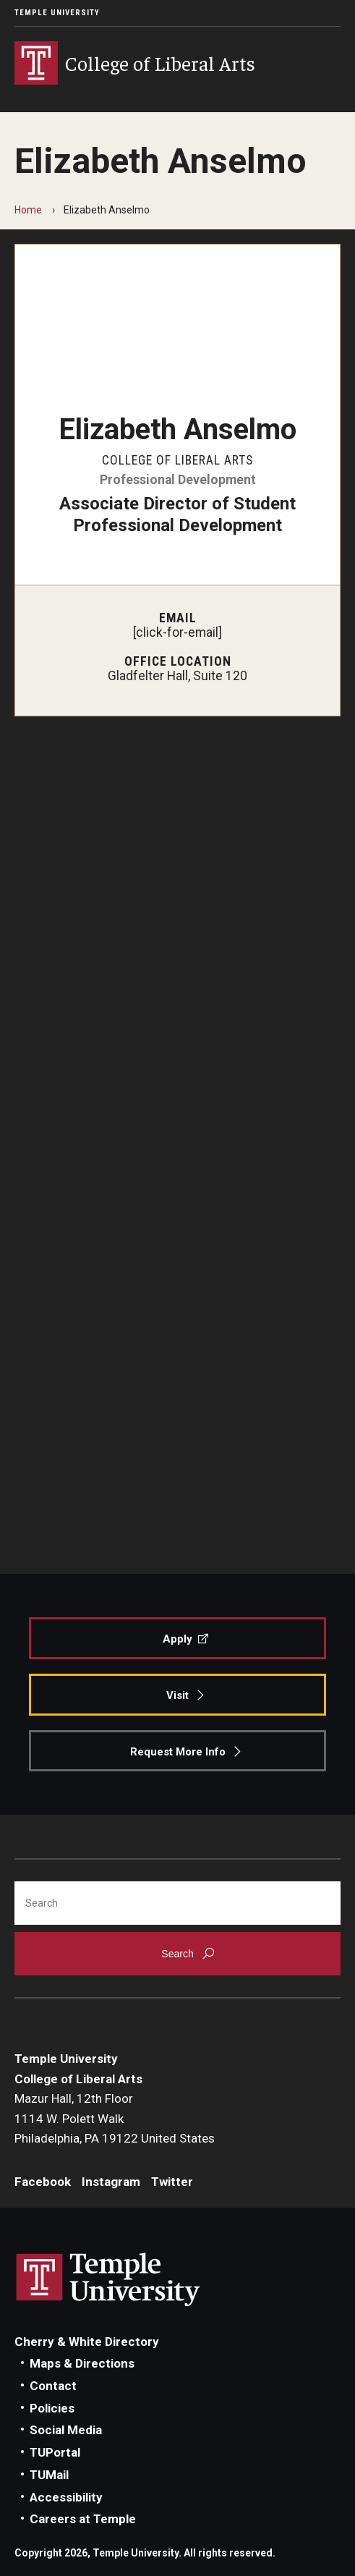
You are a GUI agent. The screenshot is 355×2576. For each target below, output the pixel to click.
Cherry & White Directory (86, 2341)
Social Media (66, 2430)
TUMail (49, 2474)
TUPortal (55, 2452)
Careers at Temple (83, 2519)
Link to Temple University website (108, 2280)
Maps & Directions (82, 2363)
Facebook (42, 2181)
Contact (53, 2385)
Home (28, 210)
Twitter (172, 2181)
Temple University (57, 12)
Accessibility (66, 2497)
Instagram (111, 2181)
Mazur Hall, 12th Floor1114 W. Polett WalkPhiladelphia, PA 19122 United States (114, 2118)
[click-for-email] (177, 632)
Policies (52, 2408)
